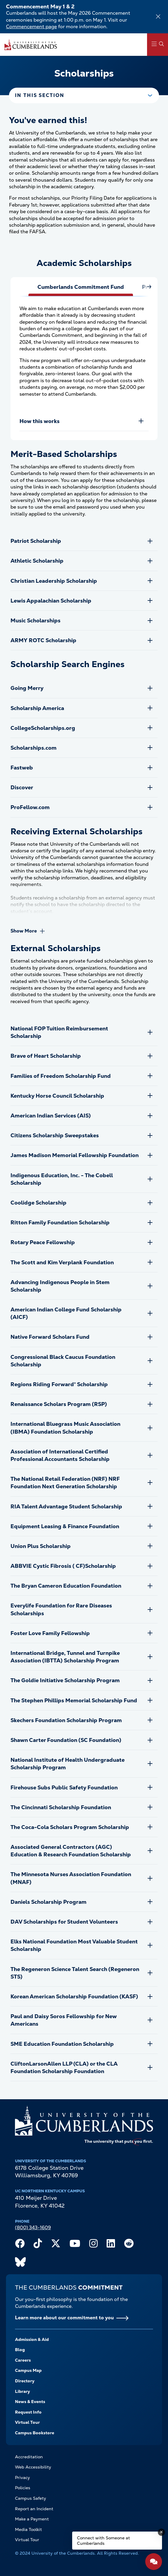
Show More (23, 931)
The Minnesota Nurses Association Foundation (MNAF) (70, 1878)
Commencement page (31, 26)
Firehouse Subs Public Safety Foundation (64, 1787)
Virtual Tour (27, 2422)
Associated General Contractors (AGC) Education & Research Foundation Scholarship (70, 1850)
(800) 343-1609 (33, 2227)
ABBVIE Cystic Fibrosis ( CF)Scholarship (63, 1565)
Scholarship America (37, 708)
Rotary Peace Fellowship (42, 1242)
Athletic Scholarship (36, 560)
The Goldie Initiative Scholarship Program (65, 1680)
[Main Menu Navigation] (157, 44)
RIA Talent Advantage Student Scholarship (66, 1506)
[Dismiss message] (161, 2532)
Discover (21, 787)
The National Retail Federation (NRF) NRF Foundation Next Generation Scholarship (65, 1482)
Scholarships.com (33, 747)
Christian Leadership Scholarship (53, 580)
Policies (22, 2487)
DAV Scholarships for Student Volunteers (64, 1921)
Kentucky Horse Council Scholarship (57, 1095)
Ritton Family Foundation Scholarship (60, 1222)
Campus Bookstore (34, 2432)
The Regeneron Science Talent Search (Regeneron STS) (74, 1973)
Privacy (22, 2477)
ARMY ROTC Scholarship (43, 640)
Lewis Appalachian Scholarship (50, 600)
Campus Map (28, 2370)
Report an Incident (34, 2508)
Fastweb (21, 767)
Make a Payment (32, 2519)
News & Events (30, 2401)
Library (22, 2391)
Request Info (28, 2412)
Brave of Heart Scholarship (45, 1055)
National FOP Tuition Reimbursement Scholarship (59, 1032)
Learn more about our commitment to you (64, 2317)
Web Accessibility (33, 2467)
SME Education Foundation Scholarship (62, 2043)
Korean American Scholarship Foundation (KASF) (74, 1996)
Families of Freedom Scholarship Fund (60, 1075)
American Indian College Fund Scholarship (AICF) (66, 1313)
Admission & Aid (32, 2339)
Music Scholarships (35, 620)
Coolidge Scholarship (38, 1202)
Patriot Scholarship (35, 540)
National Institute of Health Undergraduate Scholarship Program (67, 1763)
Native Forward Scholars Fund (50, 1336)
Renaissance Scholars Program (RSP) (58, 1404)
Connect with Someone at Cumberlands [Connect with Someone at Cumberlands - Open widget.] (103, 2540)
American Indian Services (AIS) (50, 1115)
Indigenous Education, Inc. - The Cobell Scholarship (61, 1179)
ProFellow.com (30, 807)
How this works (39, 421)
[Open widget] (153, 2561)
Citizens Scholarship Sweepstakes (54, 1135)
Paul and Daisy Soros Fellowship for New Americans (63, 2020)
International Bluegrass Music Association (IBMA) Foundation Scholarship (65, 1427)
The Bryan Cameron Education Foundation (65, 1585)
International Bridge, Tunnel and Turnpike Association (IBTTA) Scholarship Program (65, 1656)
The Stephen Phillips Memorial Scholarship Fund (73, 1700)
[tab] (80, 289)
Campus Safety (30, 2498)
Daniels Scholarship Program (48, 1901)
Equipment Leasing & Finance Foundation (64, 1526)
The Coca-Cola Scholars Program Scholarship (69, 1827)
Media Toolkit (28, 2529)
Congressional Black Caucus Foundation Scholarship (62, 1360)
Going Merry (26, 688)
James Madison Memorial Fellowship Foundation (74, 1155)
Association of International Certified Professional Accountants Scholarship (60, 1455)
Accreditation (29, 2457)
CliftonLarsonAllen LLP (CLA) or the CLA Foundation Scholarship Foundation (63, 2067)
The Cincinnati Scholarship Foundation (60, 1807)
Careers (23, 2360)
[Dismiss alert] (158, 16)
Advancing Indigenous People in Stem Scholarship (60, 1286)
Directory (24, 2381)
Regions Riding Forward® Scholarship (59, 1384)
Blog (20, 2349)
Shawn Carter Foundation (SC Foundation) (65, 1740)
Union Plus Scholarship (40, 1546)
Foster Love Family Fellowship (50, 1633)
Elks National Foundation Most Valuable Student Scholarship (74, 1945)
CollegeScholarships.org (42, 727)
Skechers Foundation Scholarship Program (66, 1720)
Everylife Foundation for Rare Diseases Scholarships (61, 1609)
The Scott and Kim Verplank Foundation (62, 1262)
